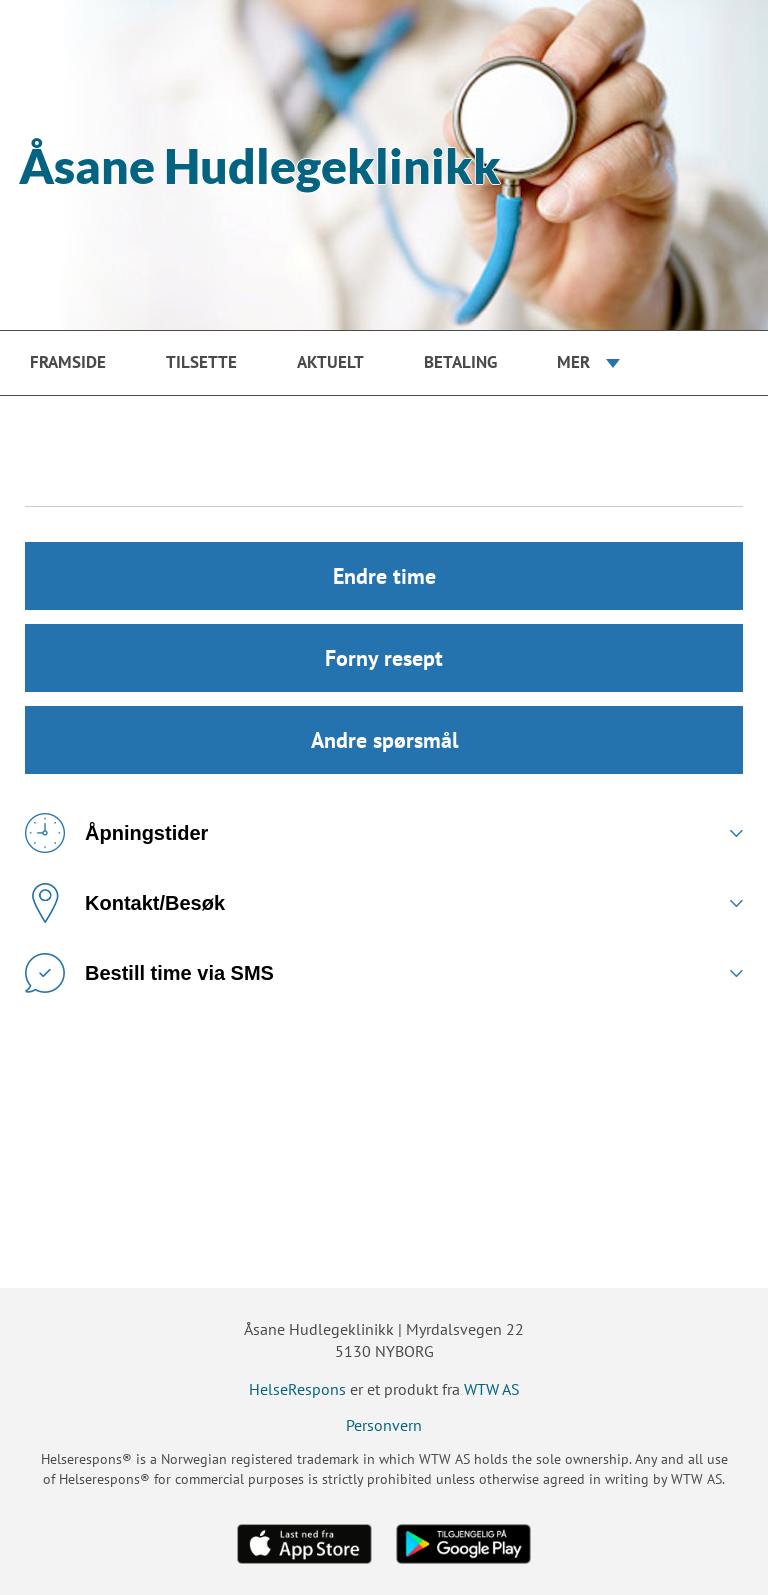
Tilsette (201, 362)
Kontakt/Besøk (125, 903)
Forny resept (384, 658)
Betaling (460, 362)
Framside (68, 362)
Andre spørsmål (384, 740)
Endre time (384, 576)
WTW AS (492, 1389)
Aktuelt (330, 362)
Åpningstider (116, 833)
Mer (573, 362)
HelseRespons (297, 1389)
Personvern (384, 1425)
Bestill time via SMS (149, 973)
